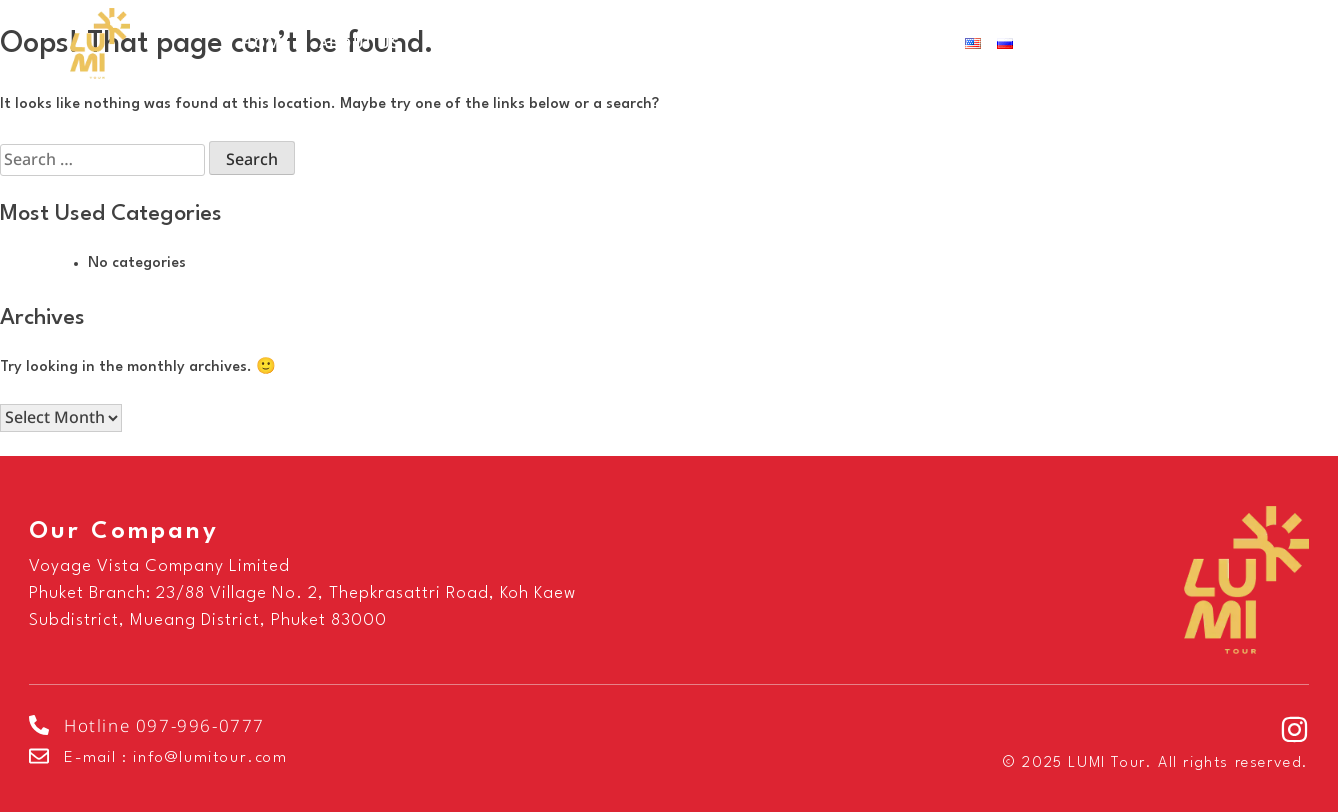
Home (265, 43)
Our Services (502, 44)
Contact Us (877, 44)
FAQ (767, 43)
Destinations (663, 43)
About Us (360, 43)
